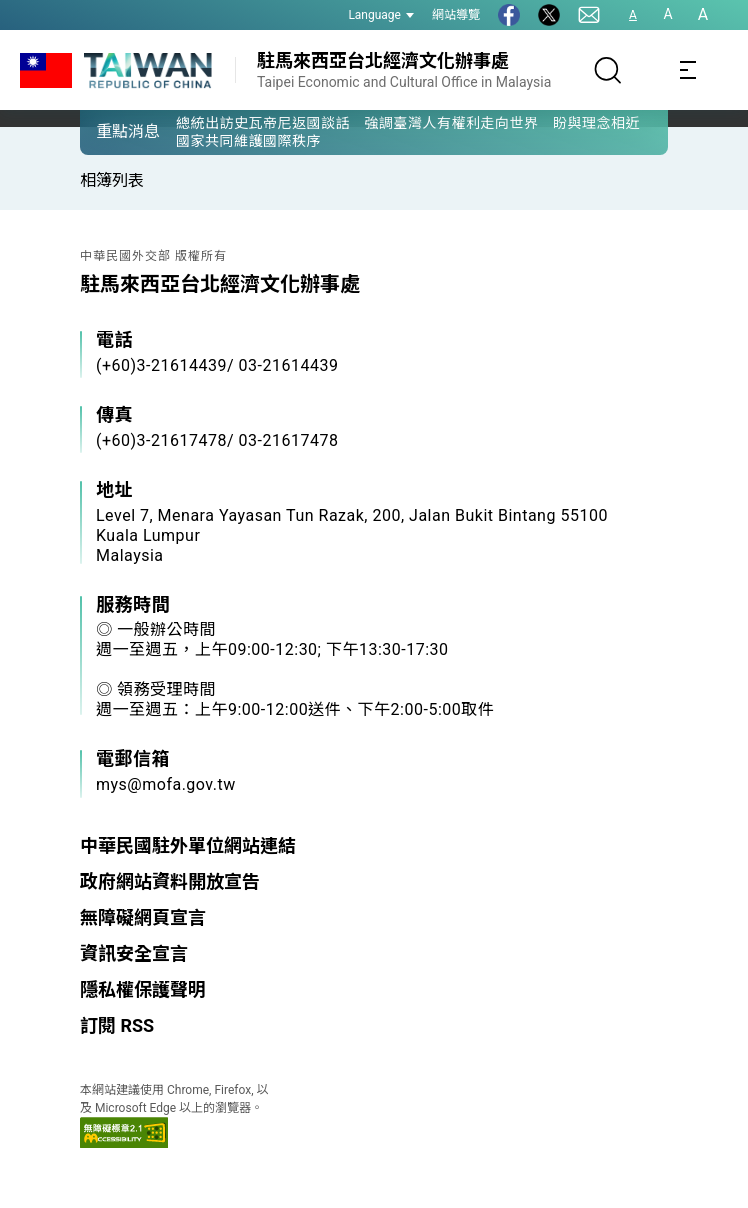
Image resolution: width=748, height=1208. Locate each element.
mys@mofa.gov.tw (166, 784)
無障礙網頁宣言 (143, 917)
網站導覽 (456, 15)
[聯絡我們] (589, 15)
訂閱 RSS (117, 1025)
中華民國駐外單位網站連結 (188, 845)
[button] (110, 131)
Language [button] (381, 15)
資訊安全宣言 (134, 953)
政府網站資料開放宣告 (170, 881)
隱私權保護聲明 (143, 989)
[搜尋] (608, 70)
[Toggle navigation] (688, 70)
